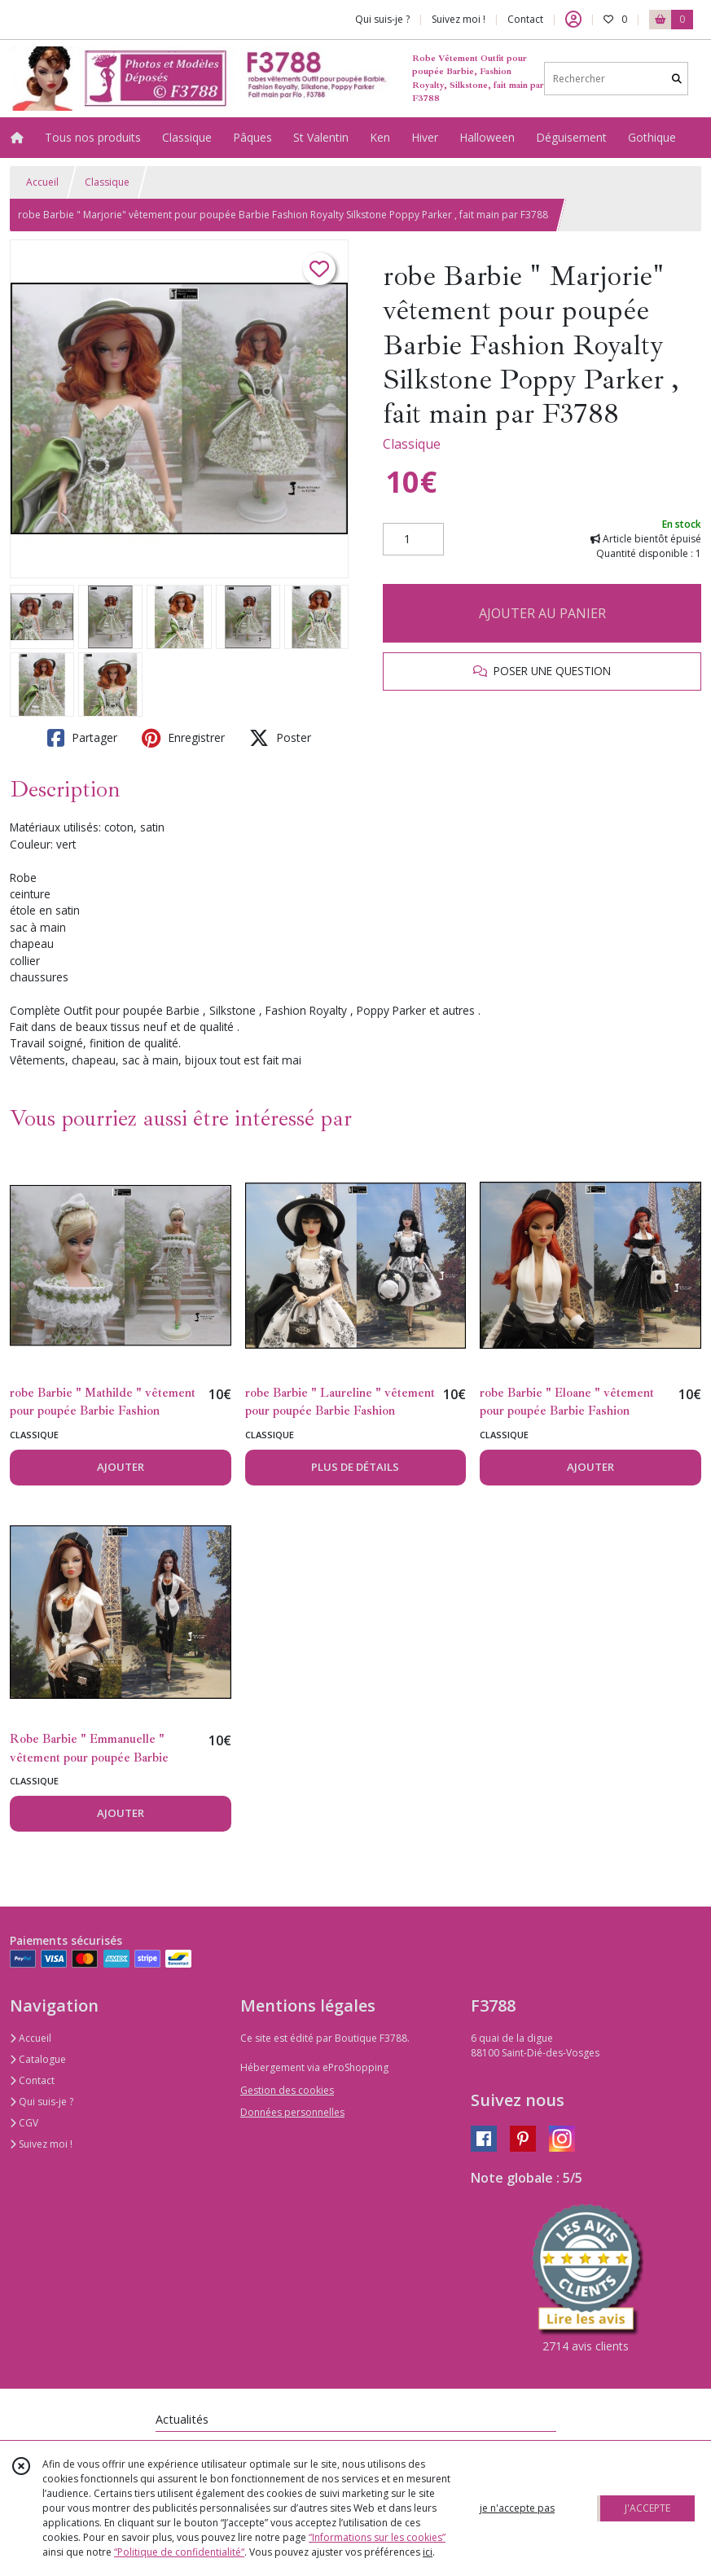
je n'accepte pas (517, 2508)
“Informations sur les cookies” (377, 2537)
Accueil (42, 182)
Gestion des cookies (287, 2090)
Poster (280, 738)
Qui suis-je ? (41, 2102)
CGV (24, 2123)
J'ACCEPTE (647, 2508)
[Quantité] (413, 539)
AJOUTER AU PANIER (542, 613)
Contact (525, 19)
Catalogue (38, 2059)
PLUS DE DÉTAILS (355, 1466)
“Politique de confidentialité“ (179, 2552)
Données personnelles (292, 2112)
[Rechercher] (676, 78)
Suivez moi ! (41, 2144)
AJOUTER (120, 1466)
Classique (107, 182)
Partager (82, 738)
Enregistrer (183, 738)
